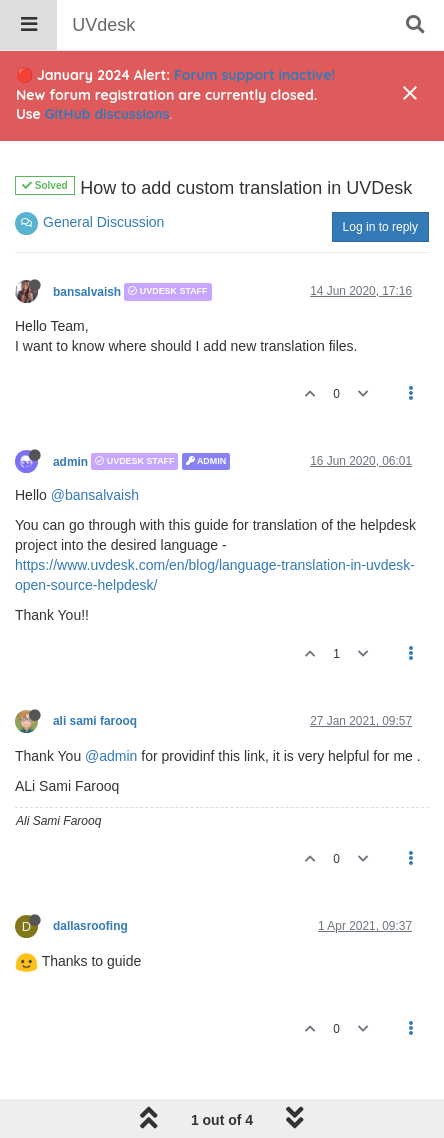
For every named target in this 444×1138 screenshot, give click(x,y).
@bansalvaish (95, 495)
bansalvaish (87, 292)
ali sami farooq (95, 721)
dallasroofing (90, 926)
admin (70, 461)
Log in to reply (380, 227)
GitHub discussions (107, 114)
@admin (111, 756)
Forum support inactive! (254, 75)
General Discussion (103, 222)
